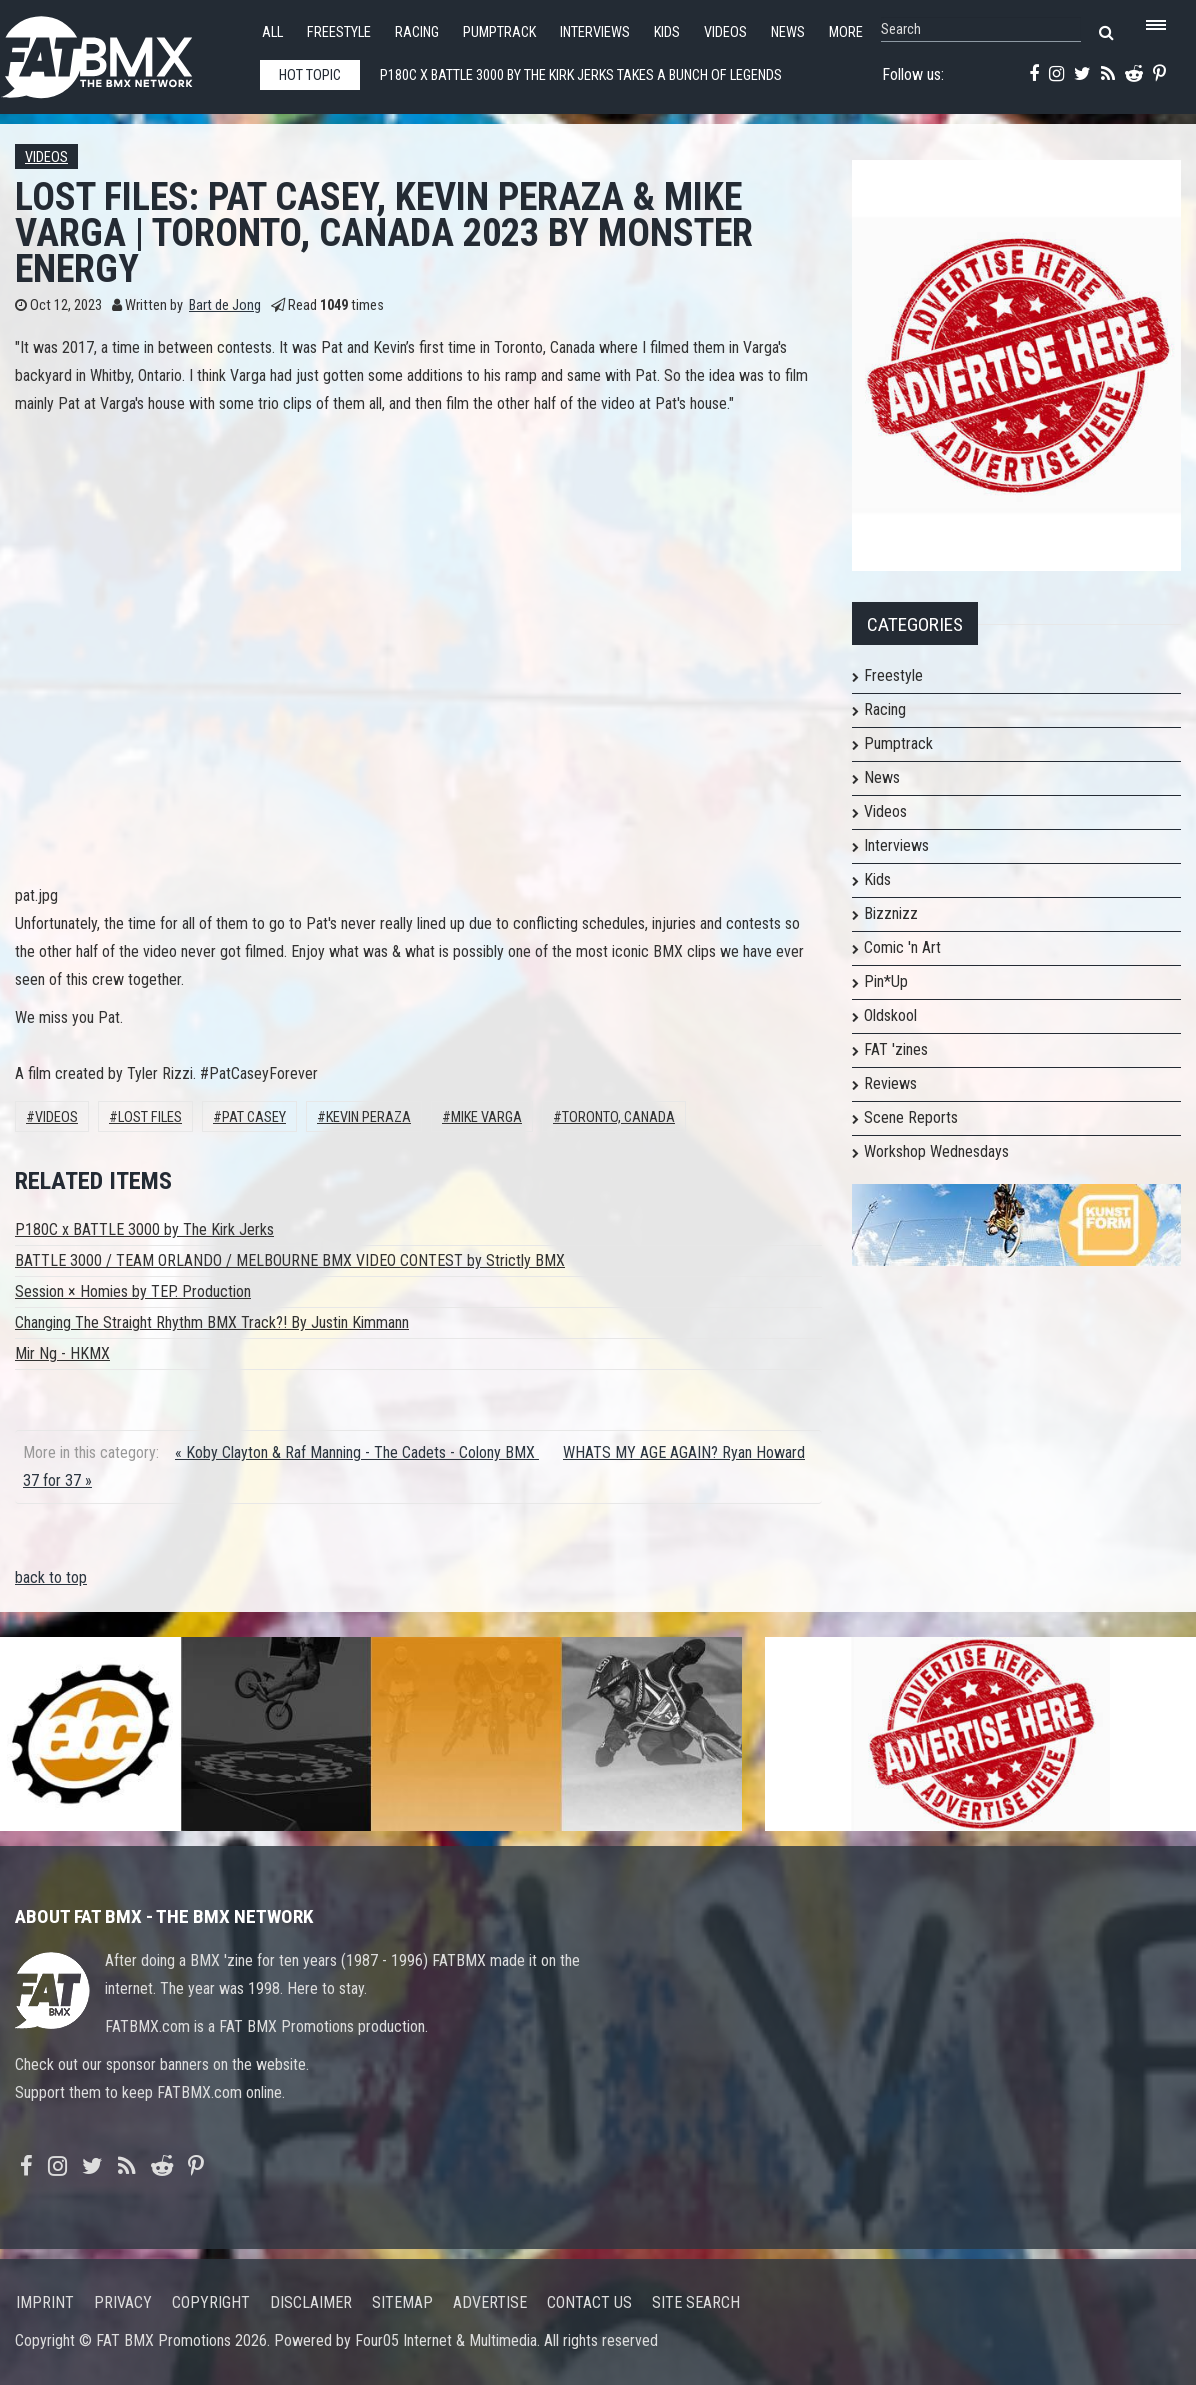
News (788, 32)
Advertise (490, 2302)
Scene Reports (911, 1117)
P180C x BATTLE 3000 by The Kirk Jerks (144, 1229)
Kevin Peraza (368, 1117)
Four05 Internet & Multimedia (446, 2340)
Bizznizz (891, 913)
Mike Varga (486, 1117)
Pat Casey (254, 1117)
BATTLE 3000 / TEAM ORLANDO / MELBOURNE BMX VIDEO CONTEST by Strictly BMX (290, 1260)
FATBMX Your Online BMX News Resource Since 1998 (120, 51)
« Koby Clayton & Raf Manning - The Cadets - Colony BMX (357, 1452)
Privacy (123, 2302)
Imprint (45, 2302)
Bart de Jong (225, 305)
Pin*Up (886, 981)
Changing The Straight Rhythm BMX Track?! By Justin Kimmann (212, 1322)
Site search (696, 2302)
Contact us (589, 2302)
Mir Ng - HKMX (62, 1353)
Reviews (890, 1083)
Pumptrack (499, 32)
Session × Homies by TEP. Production (133, 1291)
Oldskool (890, 1015)
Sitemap (402, 2302)
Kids (667, 32)
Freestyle (339, 32)
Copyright (211, 2302)
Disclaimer (311, 2302)
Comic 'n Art (902, 947)
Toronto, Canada (618, 1117)
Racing (417, 32)
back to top (51, 1577)
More (846, 32)
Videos (725, 32)
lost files (150, 1117)
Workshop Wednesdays (936, 1151)
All (272, 32)
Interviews (595, 32)
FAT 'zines (896, 1049)
